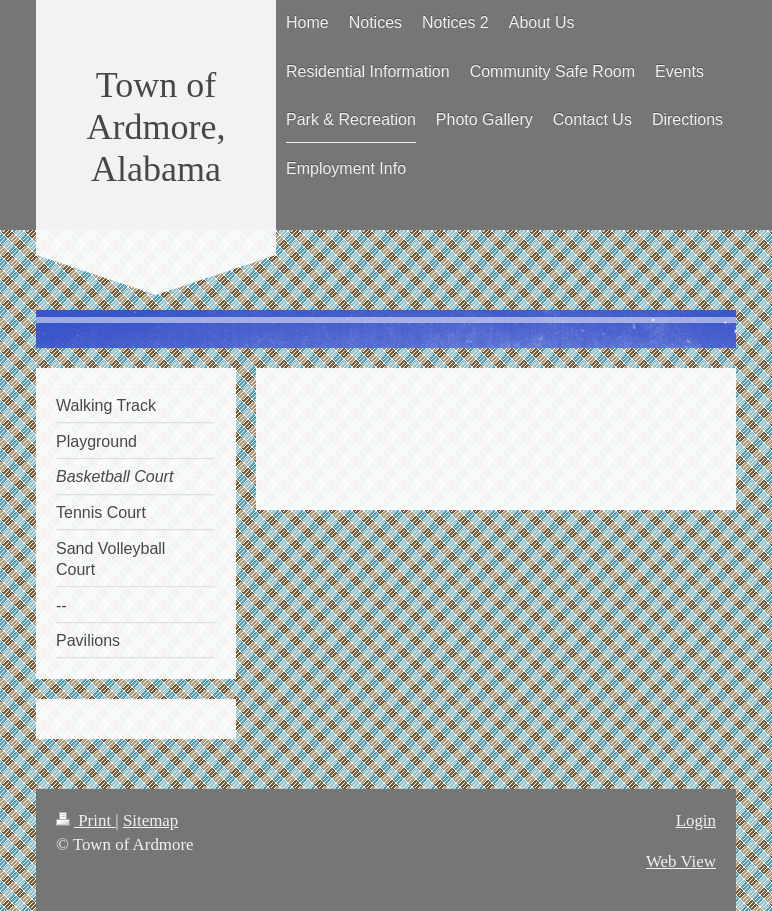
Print (85, 820)
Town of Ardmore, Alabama (156, 127)
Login (696, 820)
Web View (681, 861)
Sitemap (150, 820)
